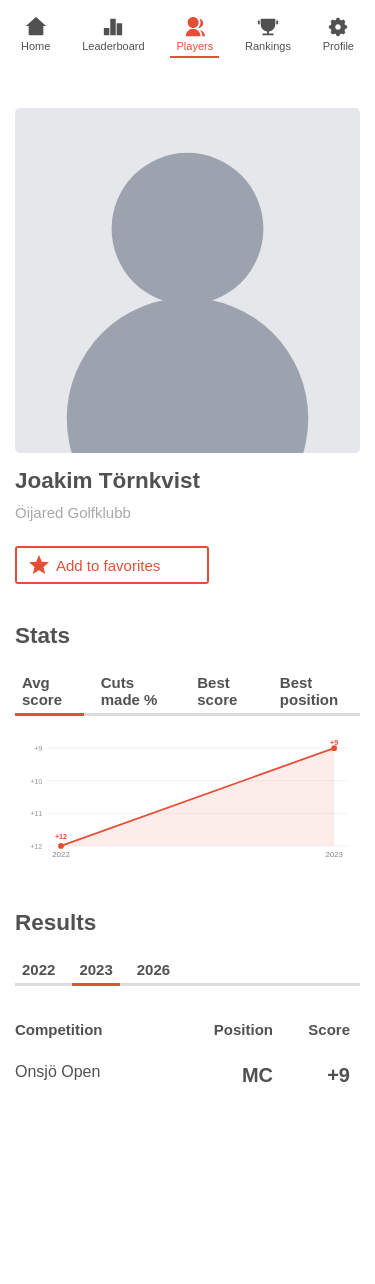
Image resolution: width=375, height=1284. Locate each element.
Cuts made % (129, 691)
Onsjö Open (90, 1075)
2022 (38, 969)
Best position (309, 691)
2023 (95, 969)
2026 (153, 969)
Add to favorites (93, 565)
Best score (217, 691)
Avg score (42, 691)
